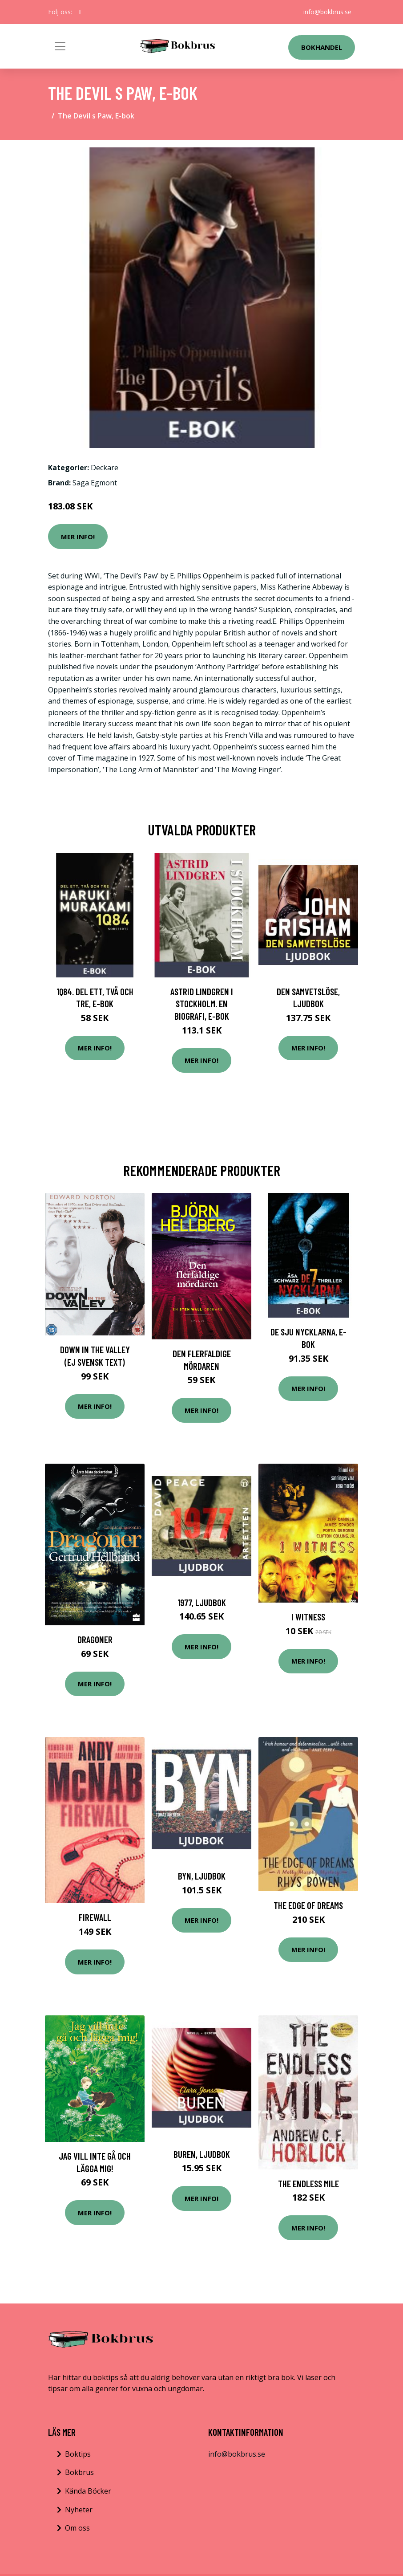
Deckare (104, 467)
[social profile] (80, 12)
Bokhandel (321, 47)
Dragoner (95, 1639)
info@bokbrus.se (327, 12)
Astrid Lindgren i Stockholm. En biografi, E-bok (201, 1003)
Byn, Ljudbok (202, 1875)
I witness (308, 1616)
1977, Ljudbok (201, 1602)
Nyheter (79, 2510)
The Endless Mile (308, 2183)
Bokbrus (79, 2472)
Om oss (77, 2528)
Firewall (95, 1917)
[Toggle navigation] (60, 46)
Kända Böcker (88, 2491)
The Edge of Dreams (308, 1905)
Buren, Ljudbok (201, 2154)
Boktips (78, 2454)
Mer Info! (78, 536)
